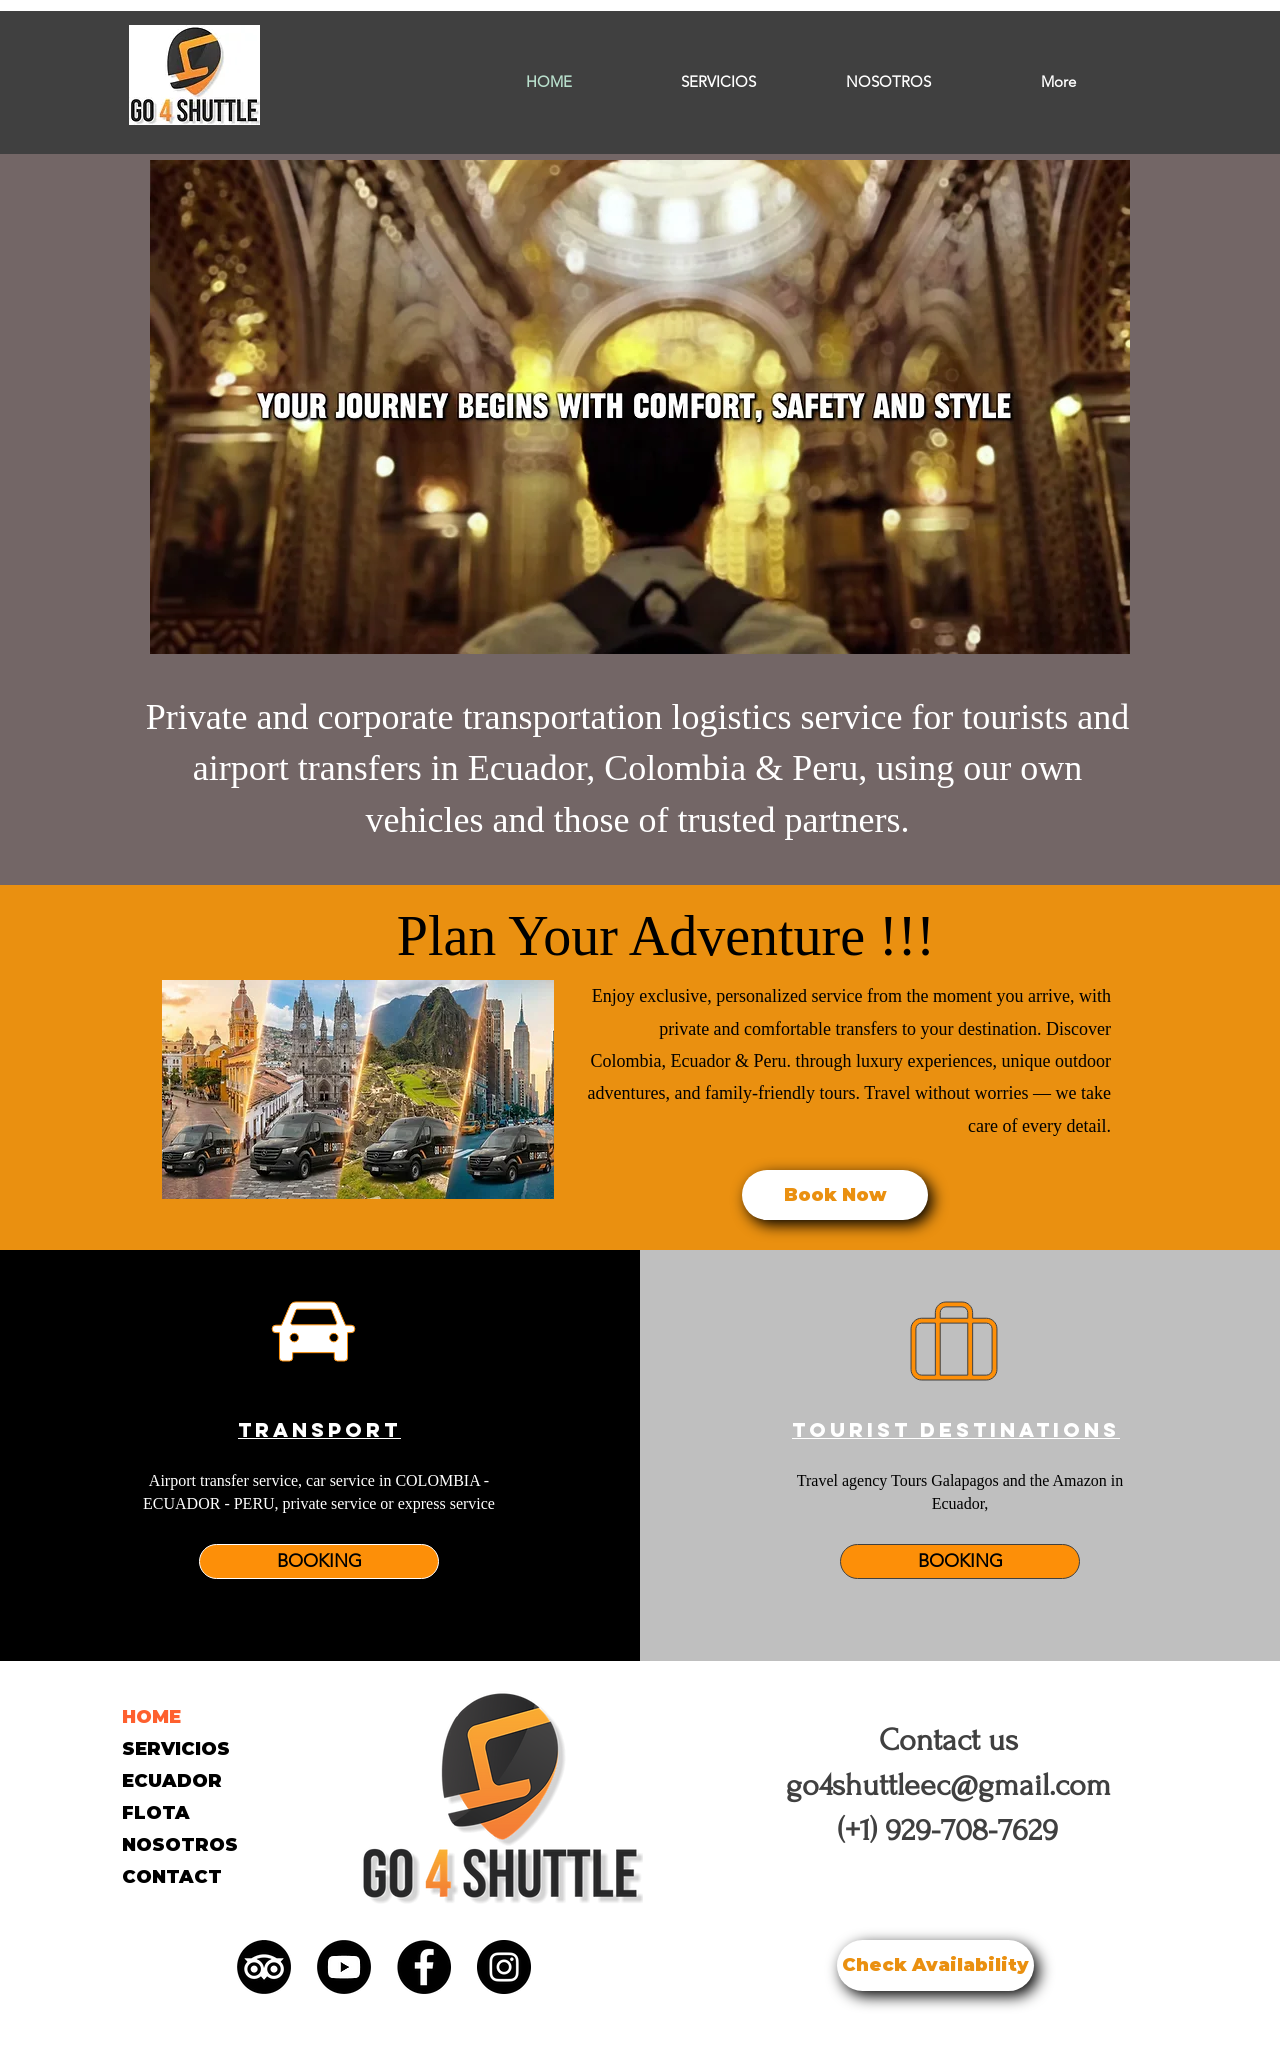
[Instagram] (504, 1967)
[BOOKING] (319, 1561)
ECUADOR (172, 1781)
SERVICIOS (176, 1749)
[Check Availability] (935, 1965)
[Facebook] (424, 1967)
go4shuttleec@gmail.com (948, 1785)
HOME (151, 1717)
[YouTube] (344, 1967)
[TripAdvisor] (264, 1967)
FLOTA (156, 1813)
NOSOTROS (180, 1845)
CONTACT (172, 1877)
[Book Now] (835, 1195)
